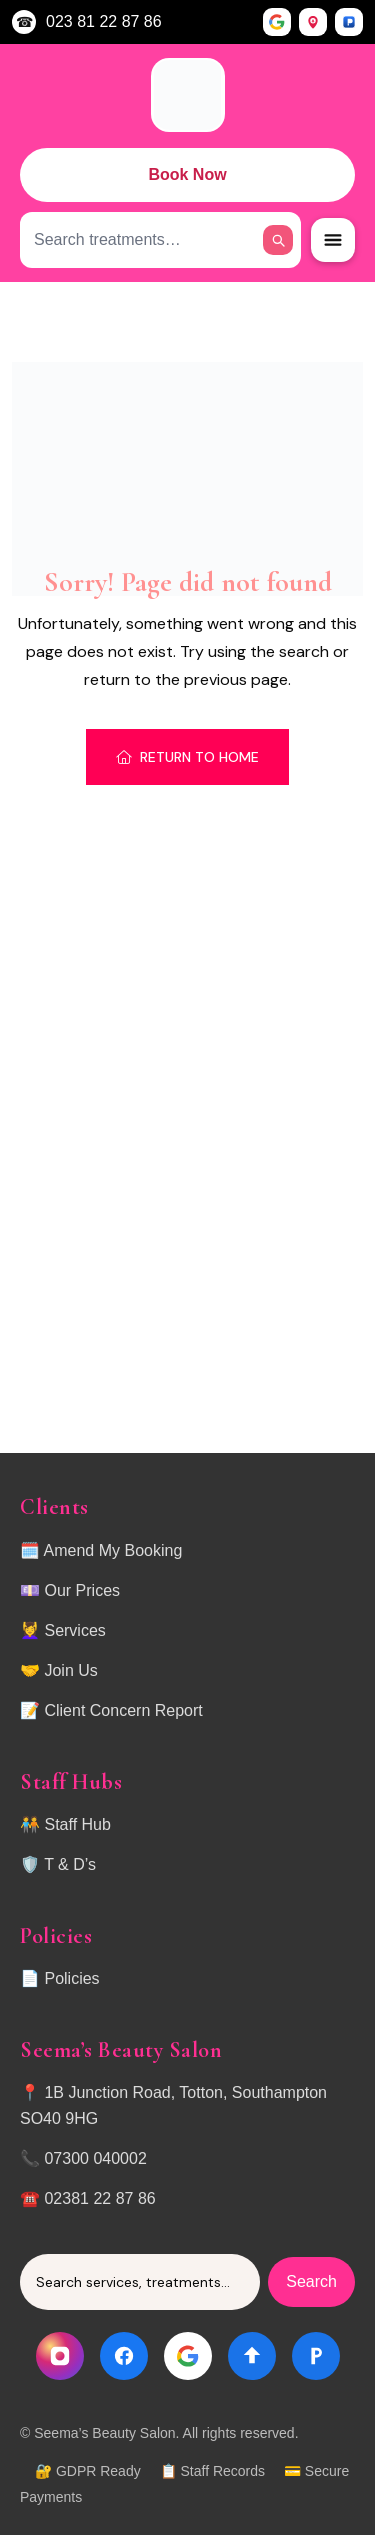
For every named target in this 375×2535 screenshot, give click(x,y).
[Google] (188, 2356)
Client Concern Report (123, 1710)
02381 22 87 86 (99, 2198)
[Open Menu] (333, 240)
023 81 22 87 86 (104, 21)
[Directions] (252, 2356)
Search (311, 2281)
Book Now (187, 174)
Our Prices (82, 1590)
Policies (71, 1978)
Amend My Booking (113, 1550)
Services (74, 1630)
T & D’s (70, 1864)
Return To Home (187, 757)
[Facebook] (124, 2356)
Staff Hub (77, 1824)
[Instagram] (60, 2356)
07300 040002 (95, 2158)
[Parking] (316, 2356)
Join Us (70, 1670)
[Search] (278, 240)
